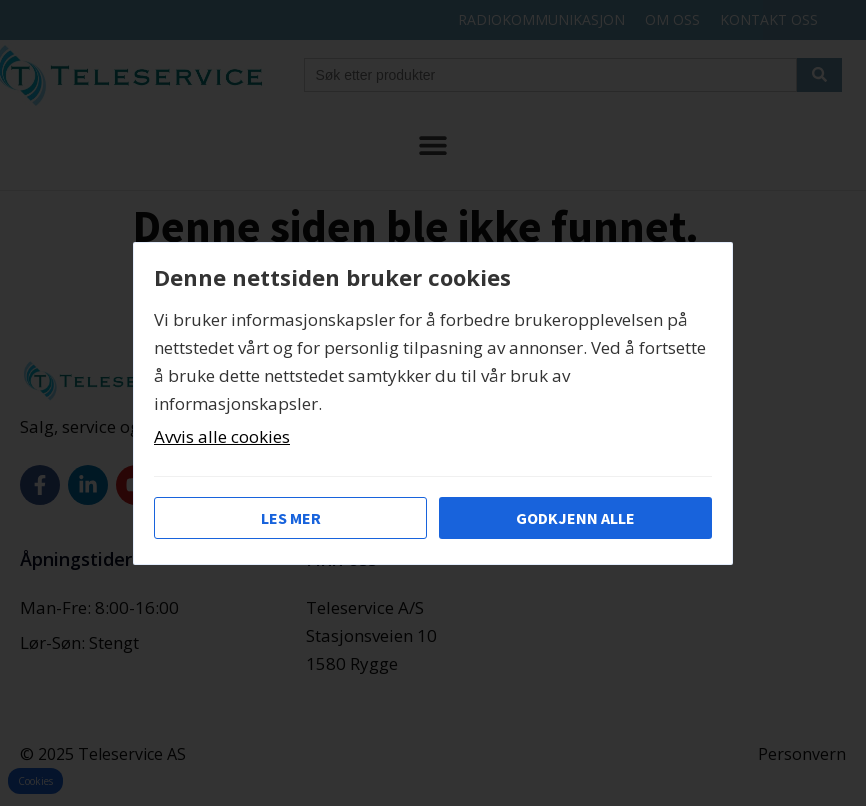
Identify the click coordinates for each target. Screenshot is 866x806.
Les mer (291, 518)
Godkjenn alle (575, 518)
